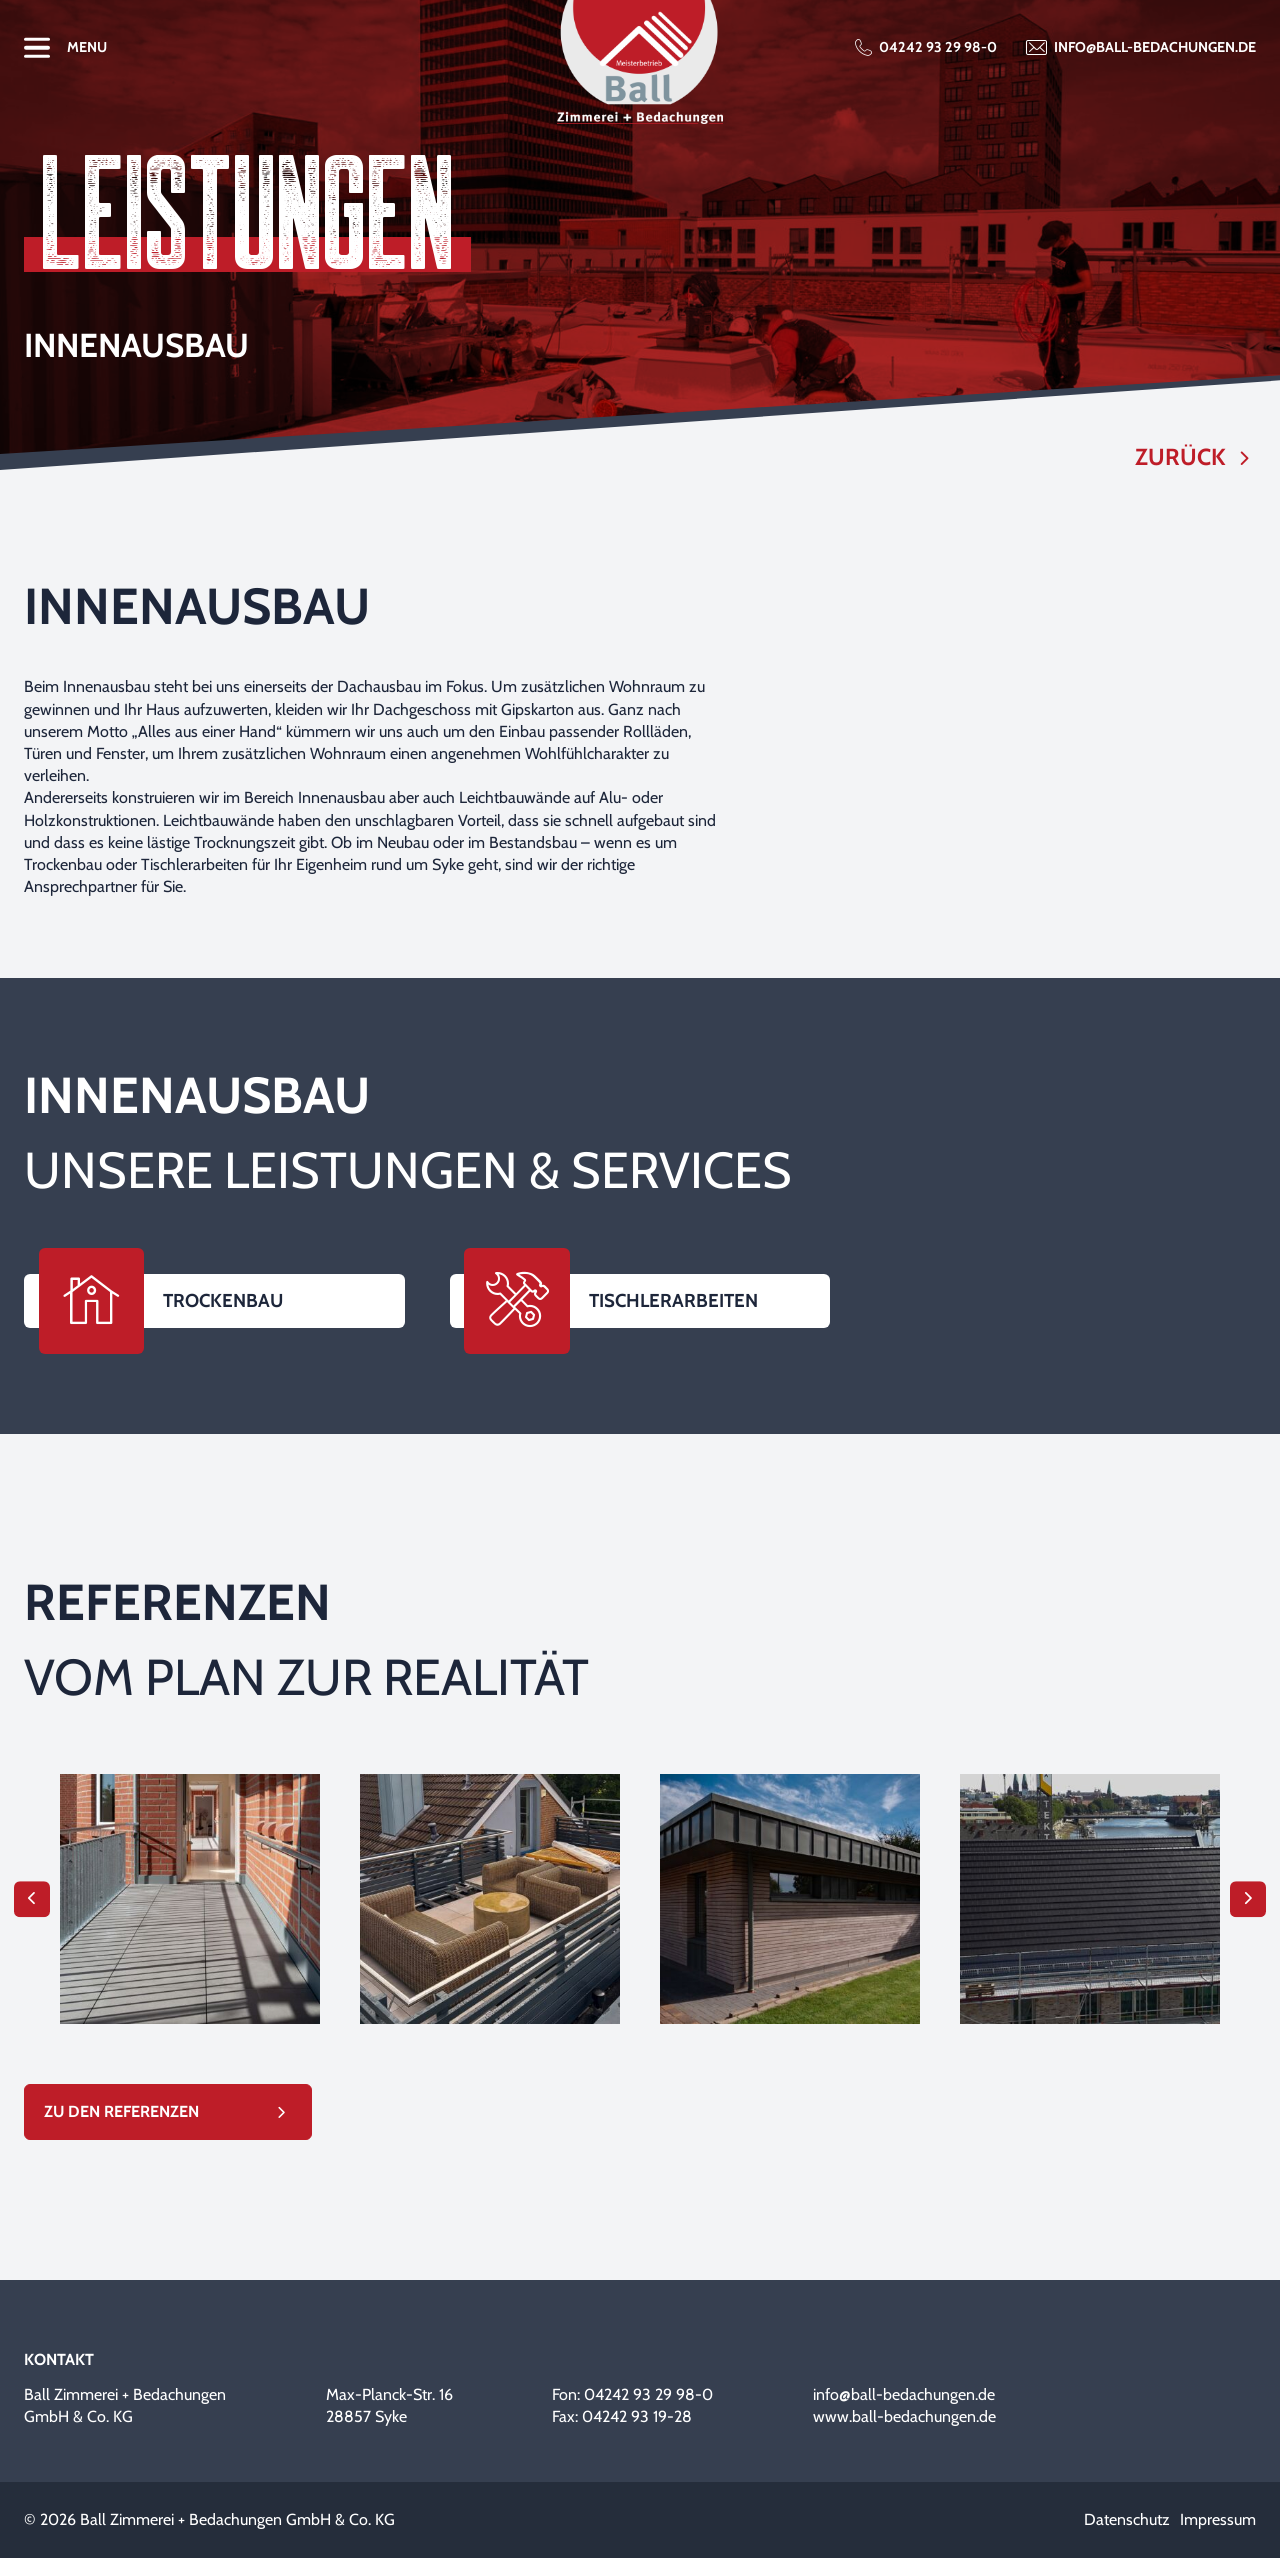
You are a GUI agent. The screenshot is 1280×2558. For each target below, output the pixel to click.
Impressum (1218, 2519)
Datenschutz (1127, 2519)
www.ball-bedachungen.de (904, 2416)
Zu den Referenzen (121, 2111)
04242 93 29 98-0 (938, 47)
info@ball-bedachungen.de (1155, 47)
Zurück (1180, 457)
